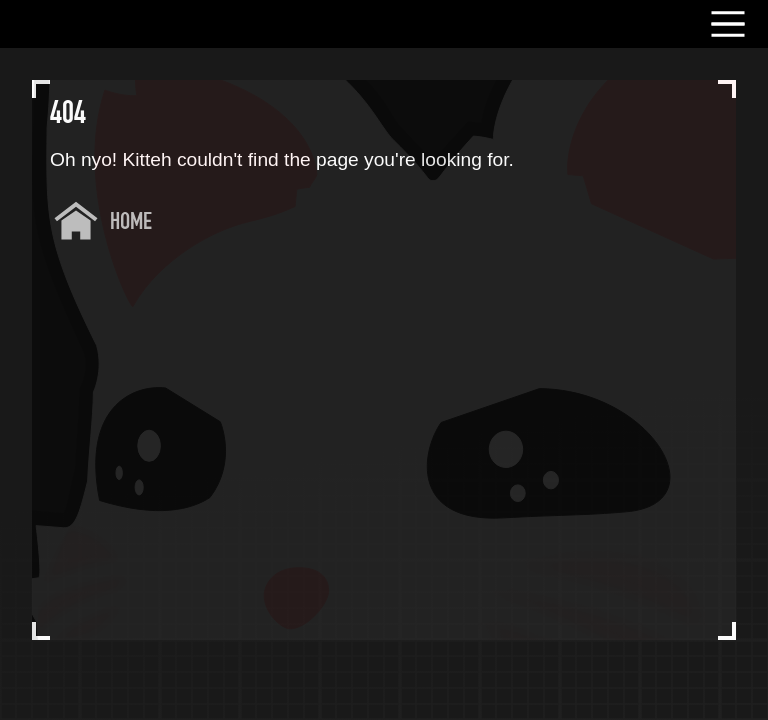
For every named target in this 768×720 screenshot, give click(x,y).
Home (131, 223)
